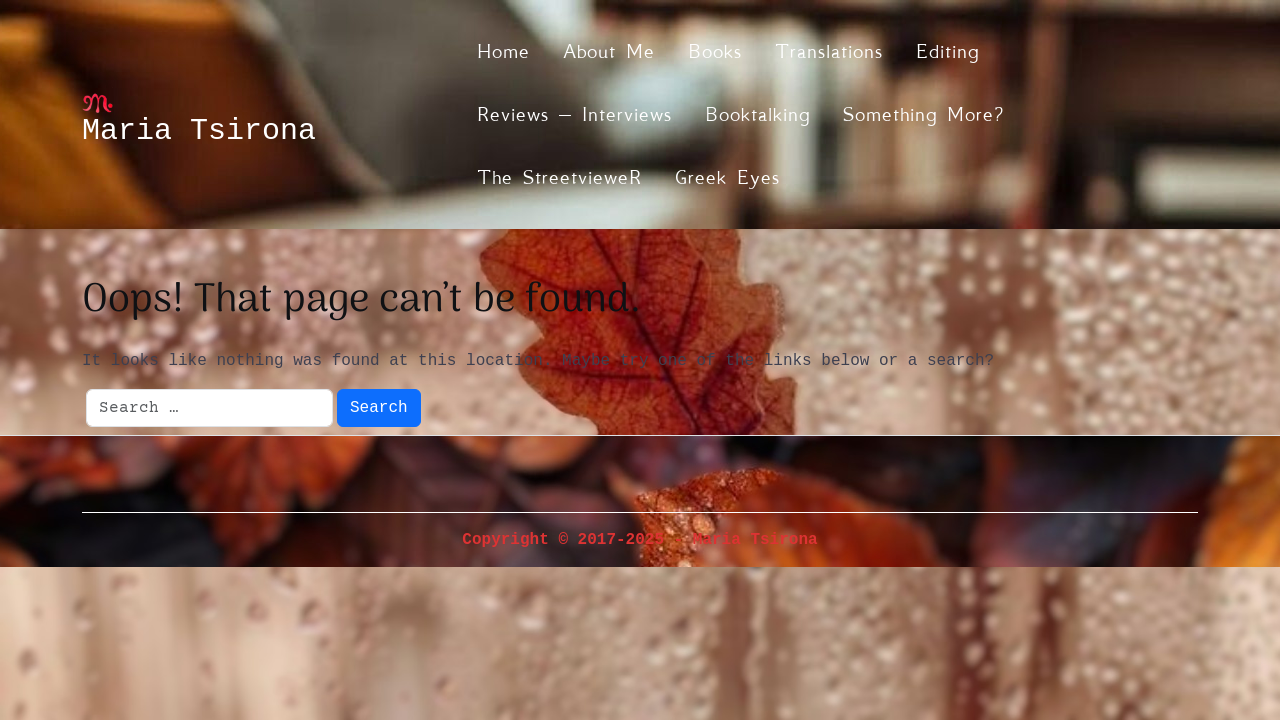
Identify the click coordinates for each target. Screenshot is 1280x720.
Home (503, 51)
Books (715, 51)
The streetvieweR (559, 177)
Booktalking (757, 114)
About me (609, 51)
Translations (829, 51)
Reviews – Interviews (574, 114)
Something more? (923, 114)
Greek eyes (727, 177)
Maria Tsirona (199, 131)
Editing (947, 51)
